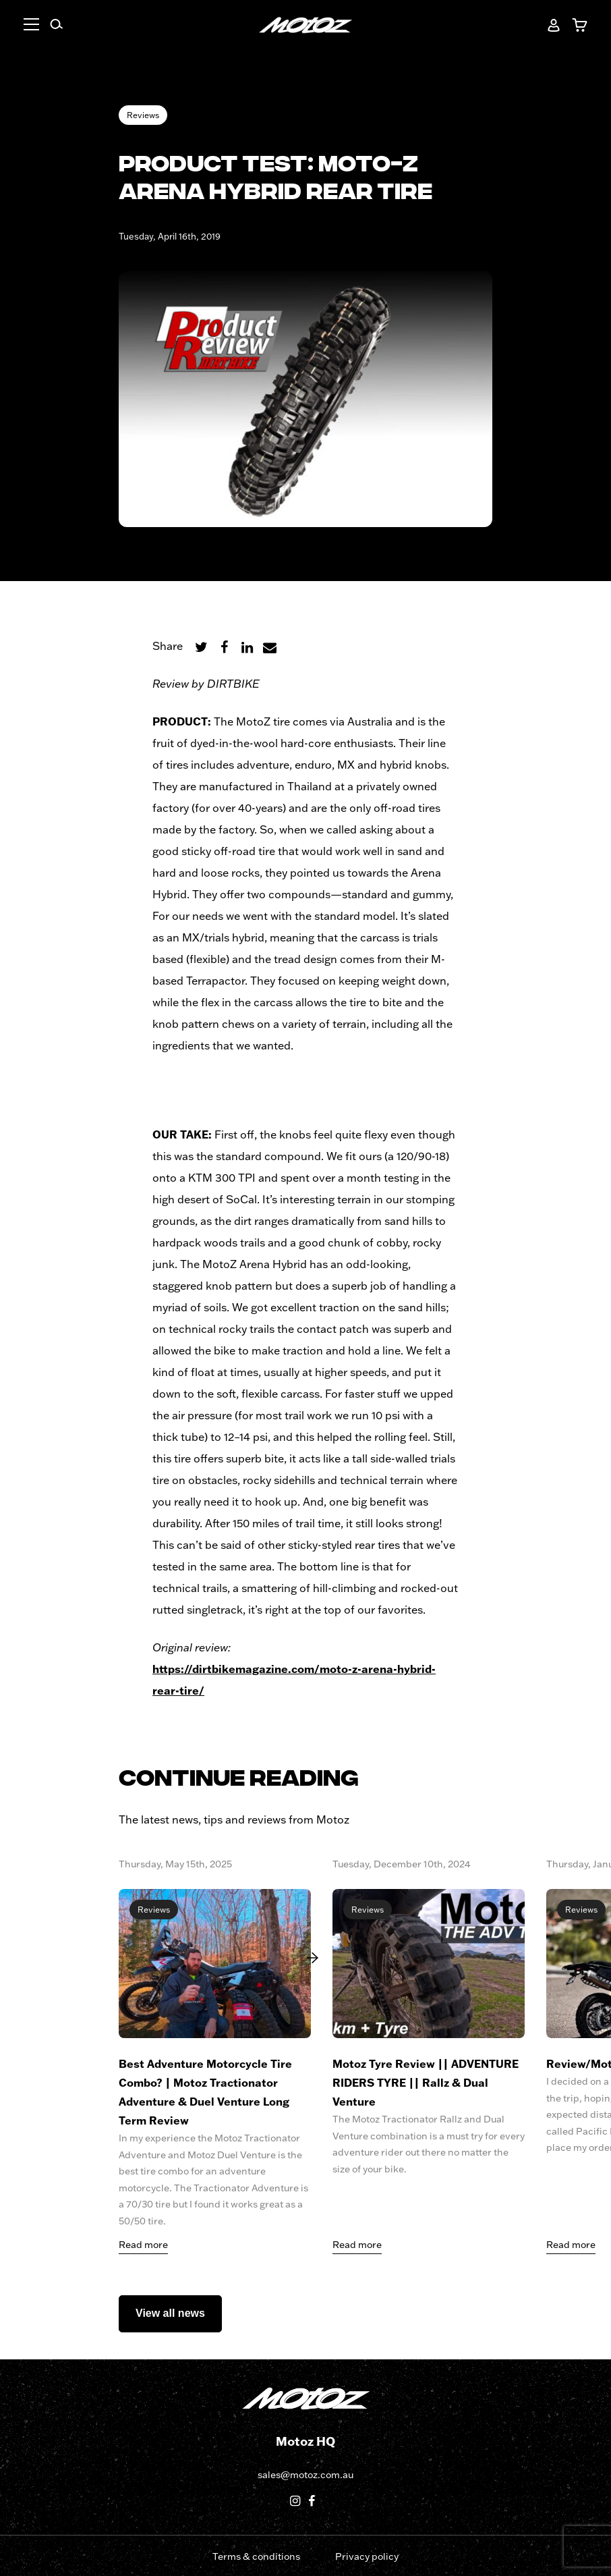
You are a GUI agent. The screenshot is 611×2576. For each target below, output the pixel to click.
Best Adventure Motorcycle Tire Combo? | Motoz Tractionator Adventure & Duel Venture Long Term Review (205, 2091)
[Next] (317, 1957)
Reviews (143, 115)
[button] (40, 26)
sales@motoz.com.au (305, 2475)
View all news (170, 2313)
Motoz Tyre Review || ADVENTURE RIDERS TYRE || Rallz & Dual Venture (425, 2082)
